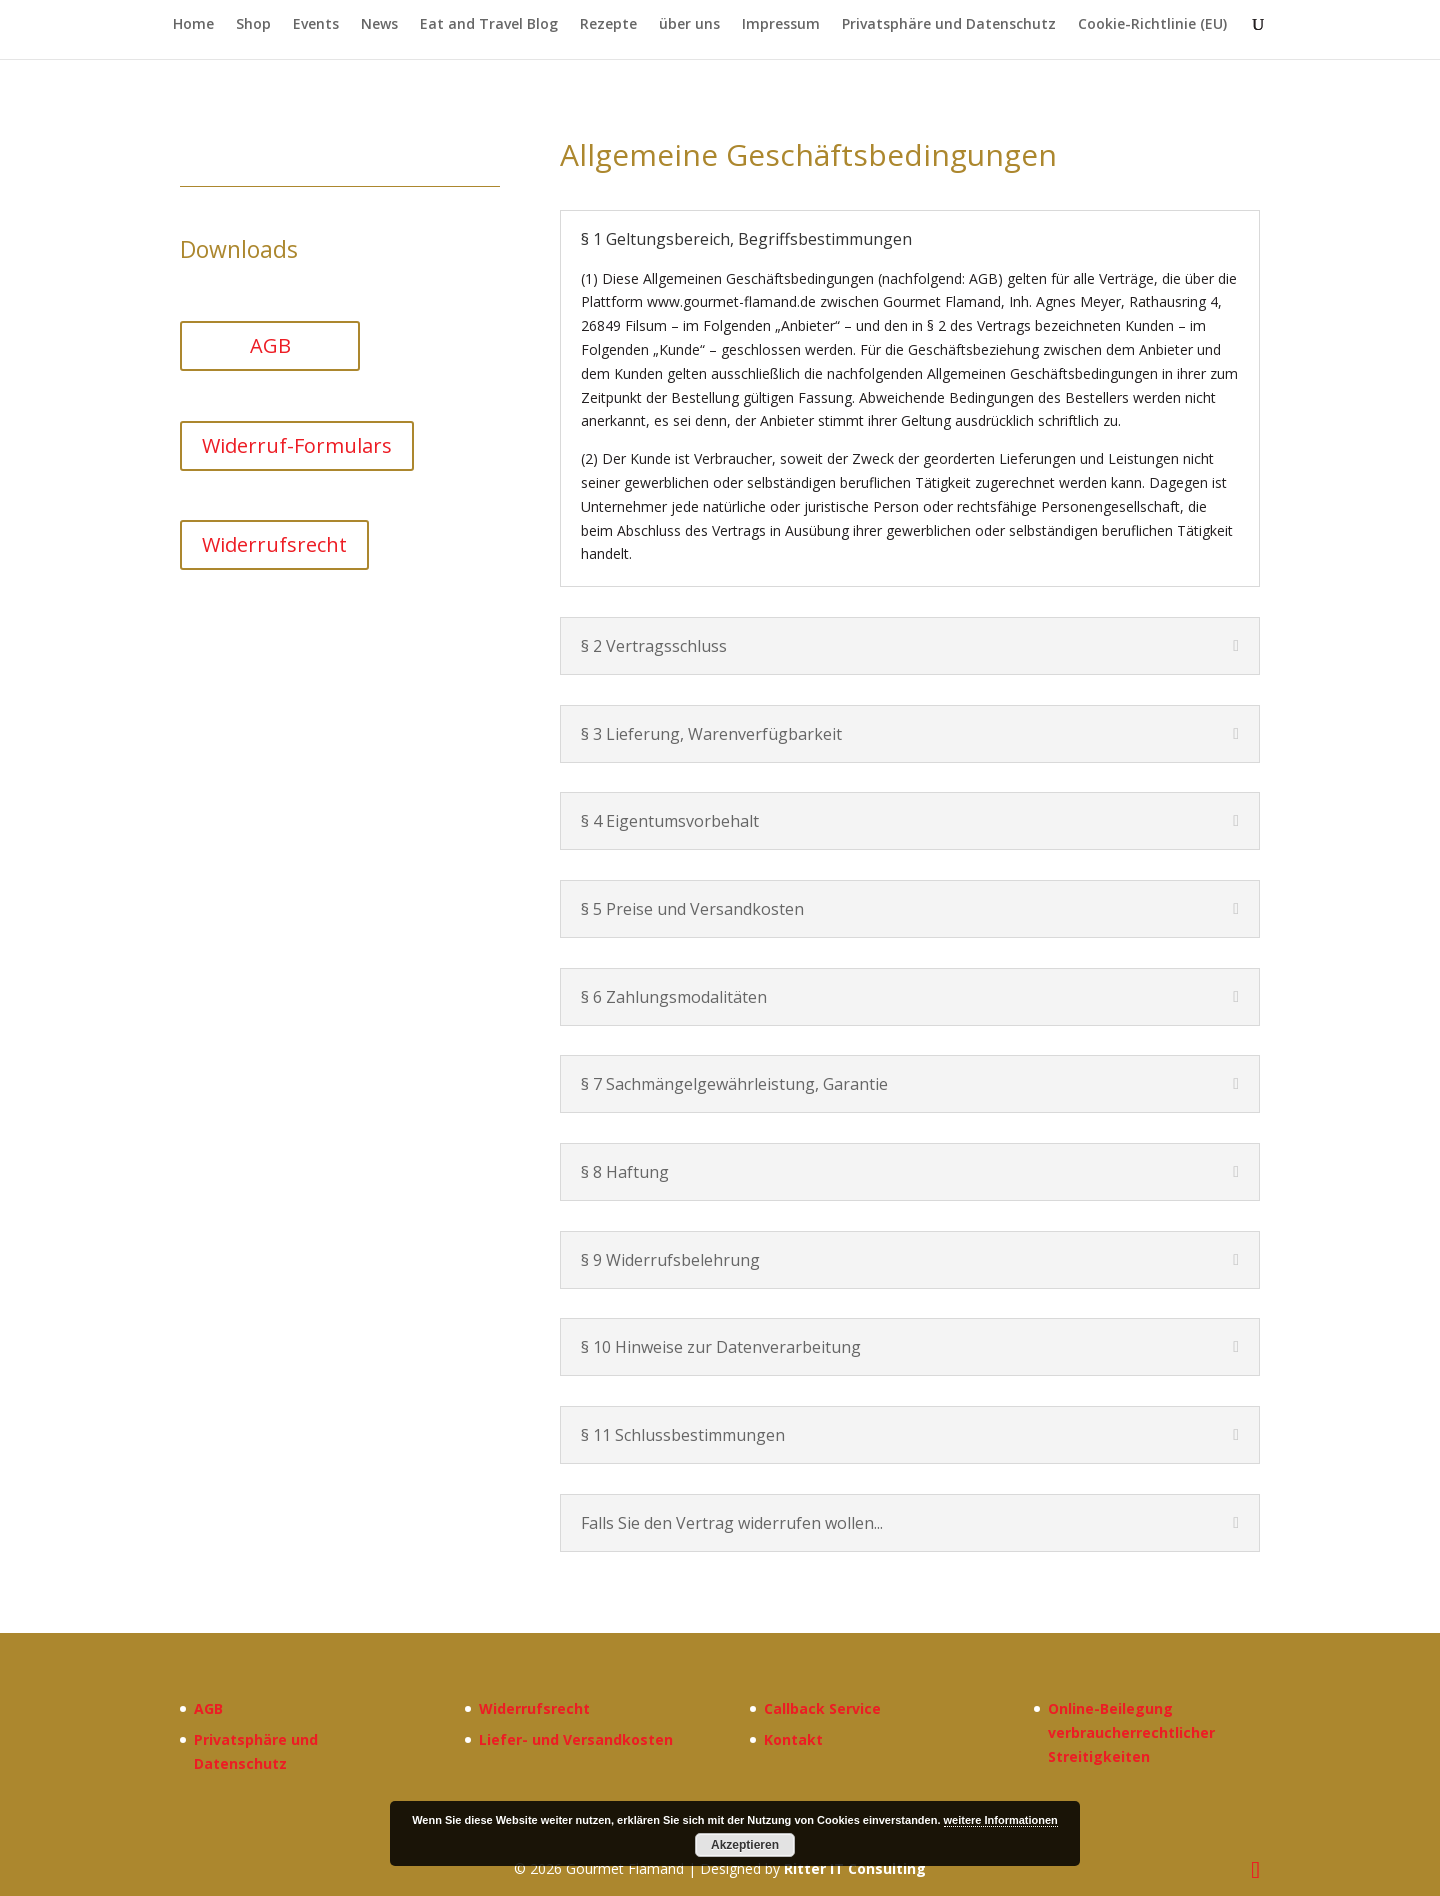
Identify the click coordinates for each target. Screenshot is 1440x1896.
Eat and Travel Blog (489, 25)
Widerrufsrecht (274, 544)
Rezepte (608, 25)
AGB (270, 345)
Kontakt (793, 1739)
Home (193, 25)
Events (316, 25)
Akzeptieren (745, 1845)
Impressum (781, 25)
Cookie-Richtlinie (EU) (1152, 25)
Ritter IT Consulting (855, 1868)
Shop (253, 25)
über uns (689, 25)
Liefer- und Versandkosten (576, 1739)
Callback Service (822, 1708)
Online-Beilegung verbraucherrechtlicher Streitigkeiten (1131, 1732)
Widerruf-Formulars (297, 445)
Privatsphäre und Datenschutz (949, 25)
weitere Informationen (1001, 1820)
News (379, 25)
